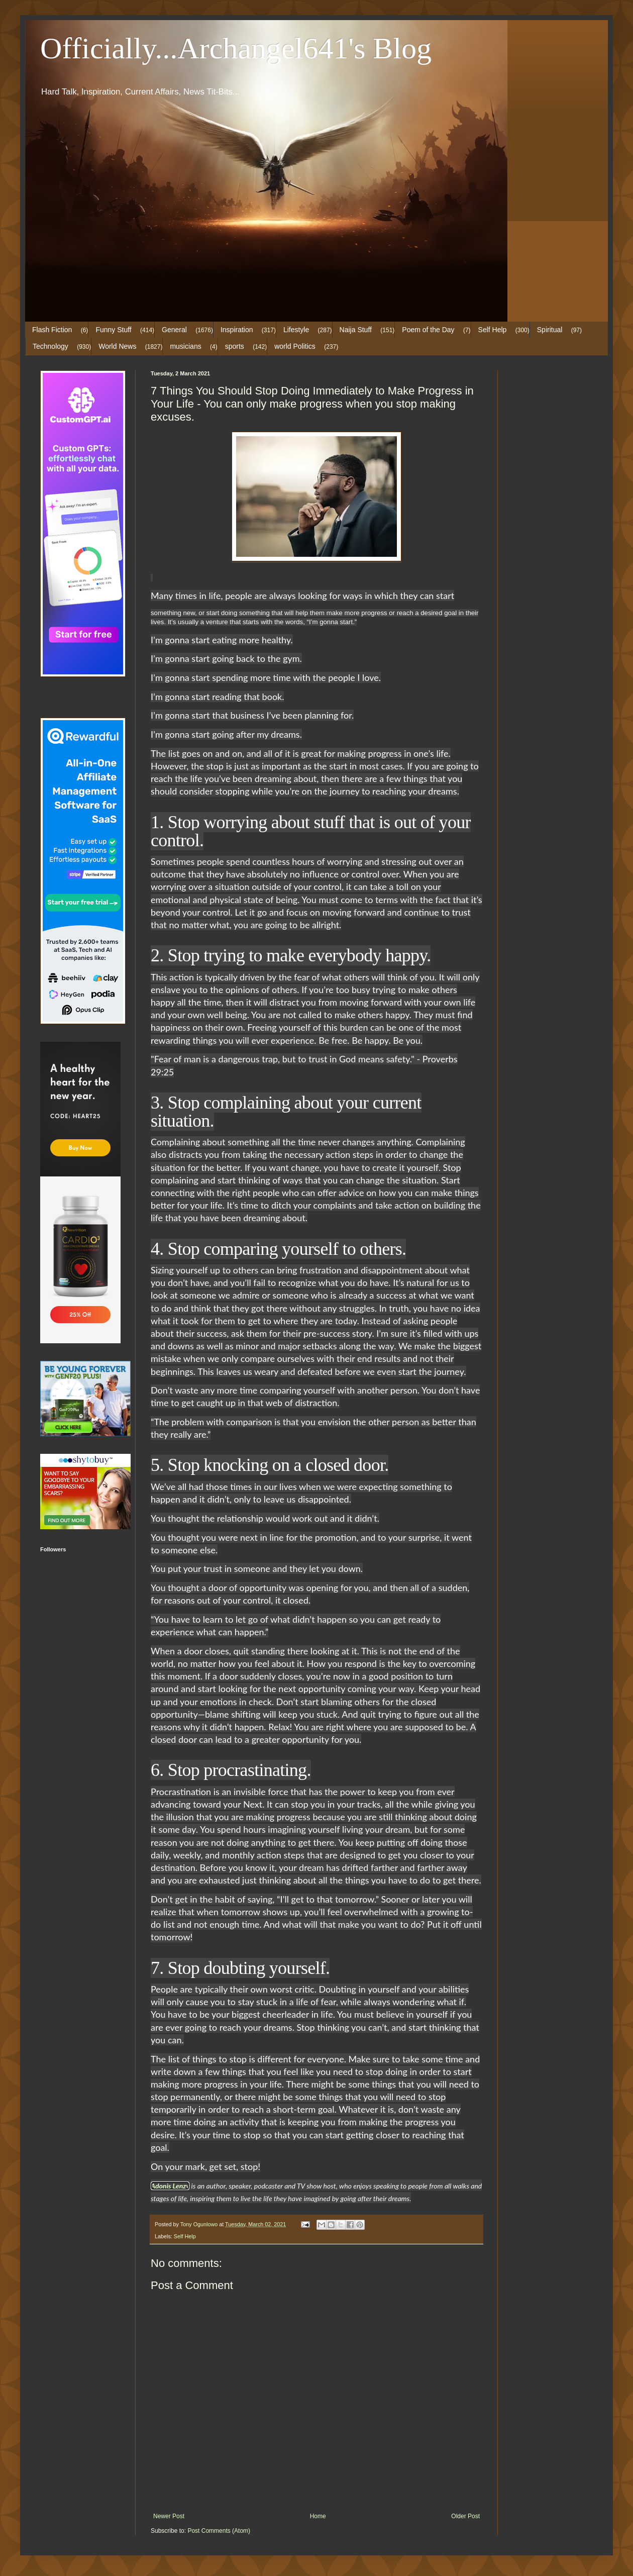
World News (117, 346)
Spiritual (550, 330)
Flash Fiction (52, 330)
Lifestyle (296, 330)
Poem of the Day (428, 330)
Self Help (492, 330)
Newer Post (168, 2516)
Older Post (465, 2516)
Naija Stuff (356, 330)
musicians (185, 346)
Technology (50, 346)
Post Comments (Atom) (218, 2530)
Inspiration (237, 330)
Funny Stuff (113, 330)
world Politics (294, 346)
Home (318, 2516)
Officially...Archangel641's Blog (236, 48)
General (174, 330)
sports (234, 346)
